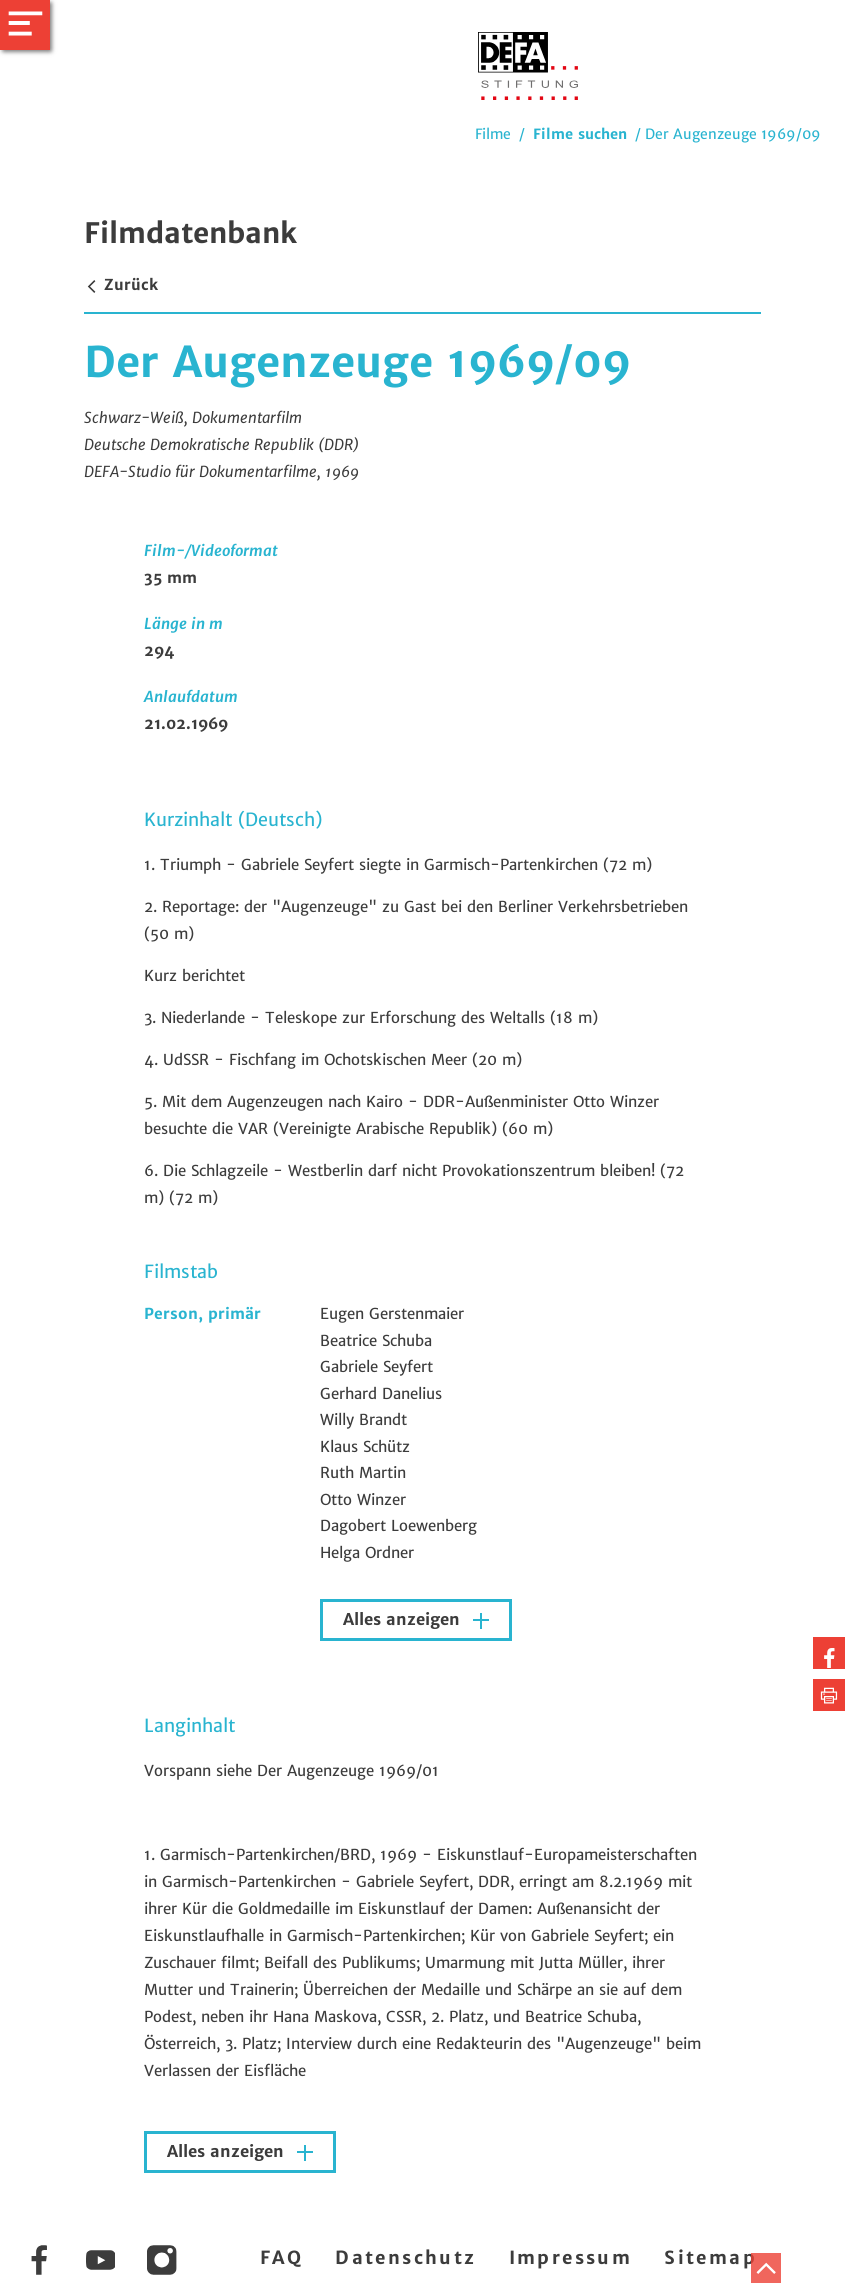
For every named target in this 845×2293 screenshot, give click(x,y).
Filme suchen (580, 134)
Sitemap (710, 2257)
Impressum (571, 2257)
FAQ (281, 2257)
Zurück (121, 284)
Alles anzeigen (404, 1619)
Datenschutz (405, 2257)
